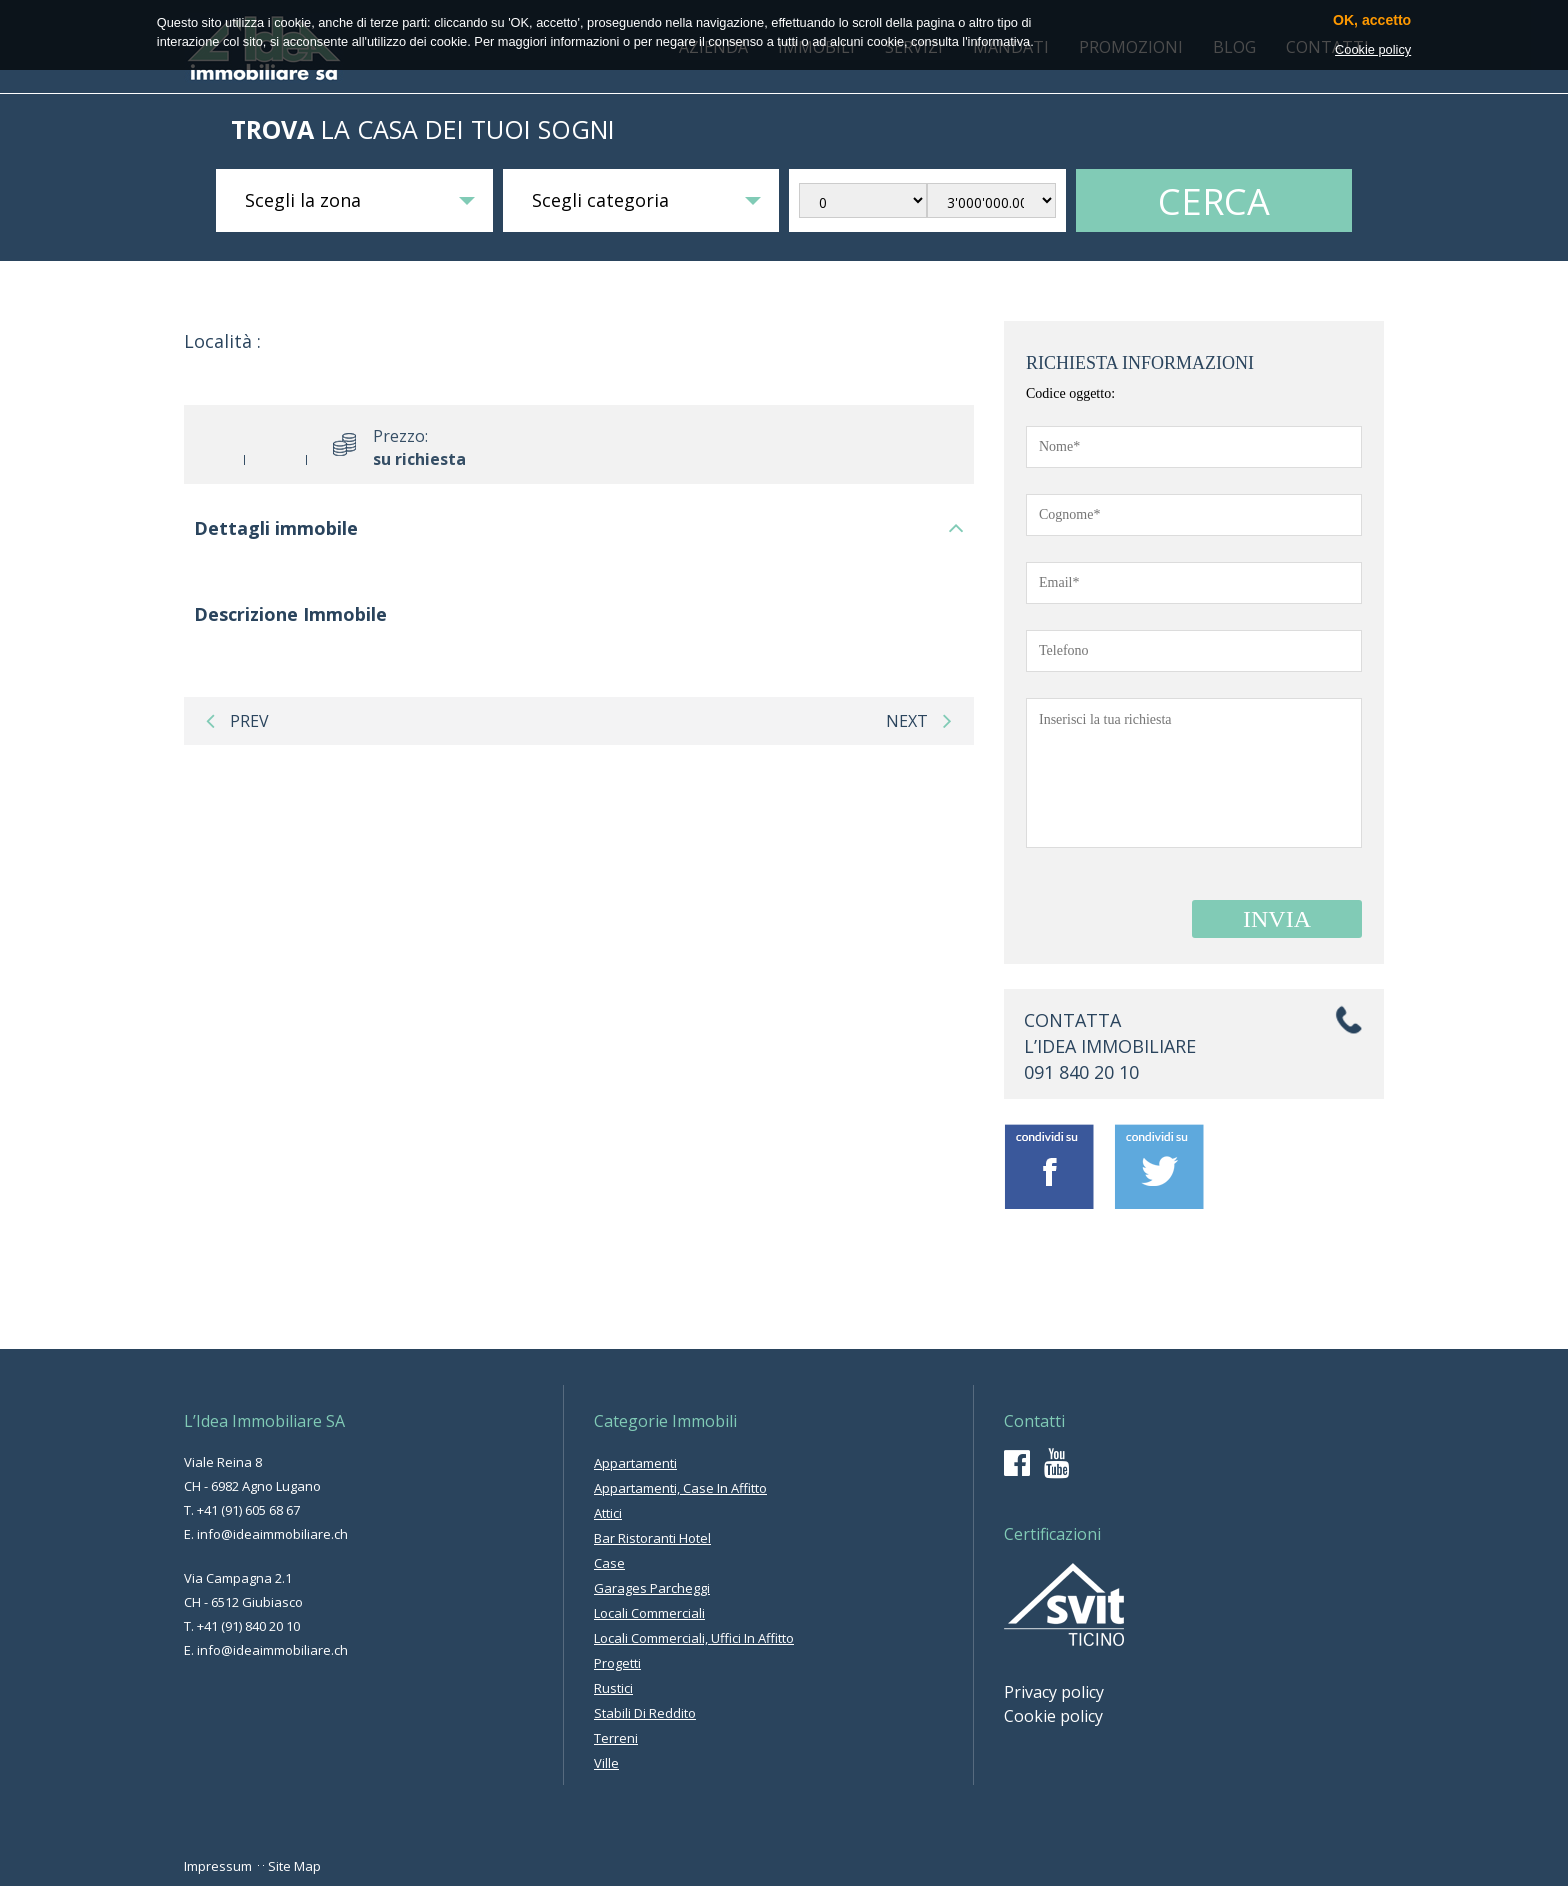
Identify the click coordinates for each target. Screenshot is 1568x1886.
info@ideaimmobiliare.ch (272, 1534)
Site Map (294, 1866)
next (919, 721)
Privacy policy (1054, 1692)
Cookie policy (1053, 1716)
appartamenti (635, 1463)
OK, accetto (1372, 20)
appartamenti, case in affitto (680, 1488)
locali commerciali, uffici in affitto (694, 1638)
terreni (616, 1738)
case (609, 1563)
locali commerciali (649, 1613)
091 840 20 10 (1081, 1072)
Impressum (218, 1866)
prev (237, 721)
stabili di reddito (645, 1713)
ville (606, 1763)
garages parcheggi (652, 1588)
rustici (613, 1688)
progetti (617, 1663)
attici (608, 1513)
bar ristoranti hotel (652, 1538)
